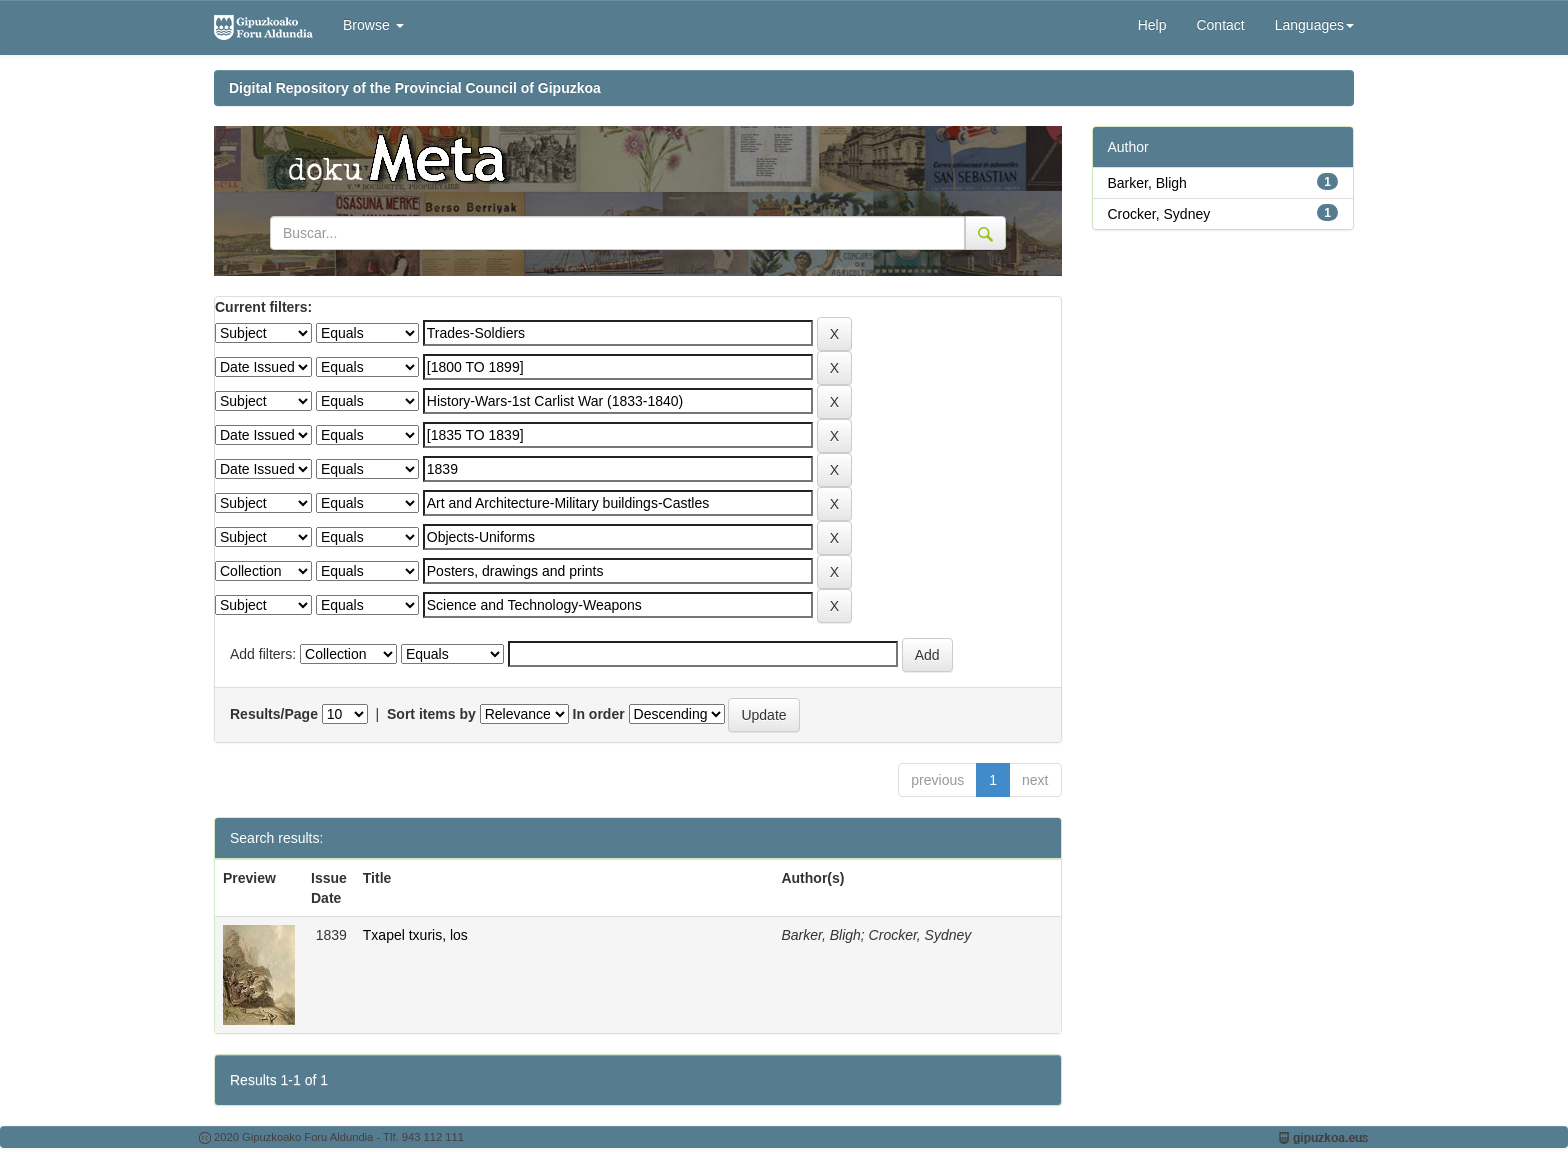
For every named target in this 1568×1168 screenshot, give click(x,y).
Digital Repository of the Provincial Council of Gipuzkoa (415, 88)
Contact (1220, 25)
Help (1152, 25)
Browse (373, 25)
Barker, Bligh (1147, 183)
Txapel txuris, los (415, 935)
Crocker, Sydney (1159, 214)
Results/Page (274, 714)
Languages (1314, 25)
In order (599, 714)
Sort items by (431, 714)
